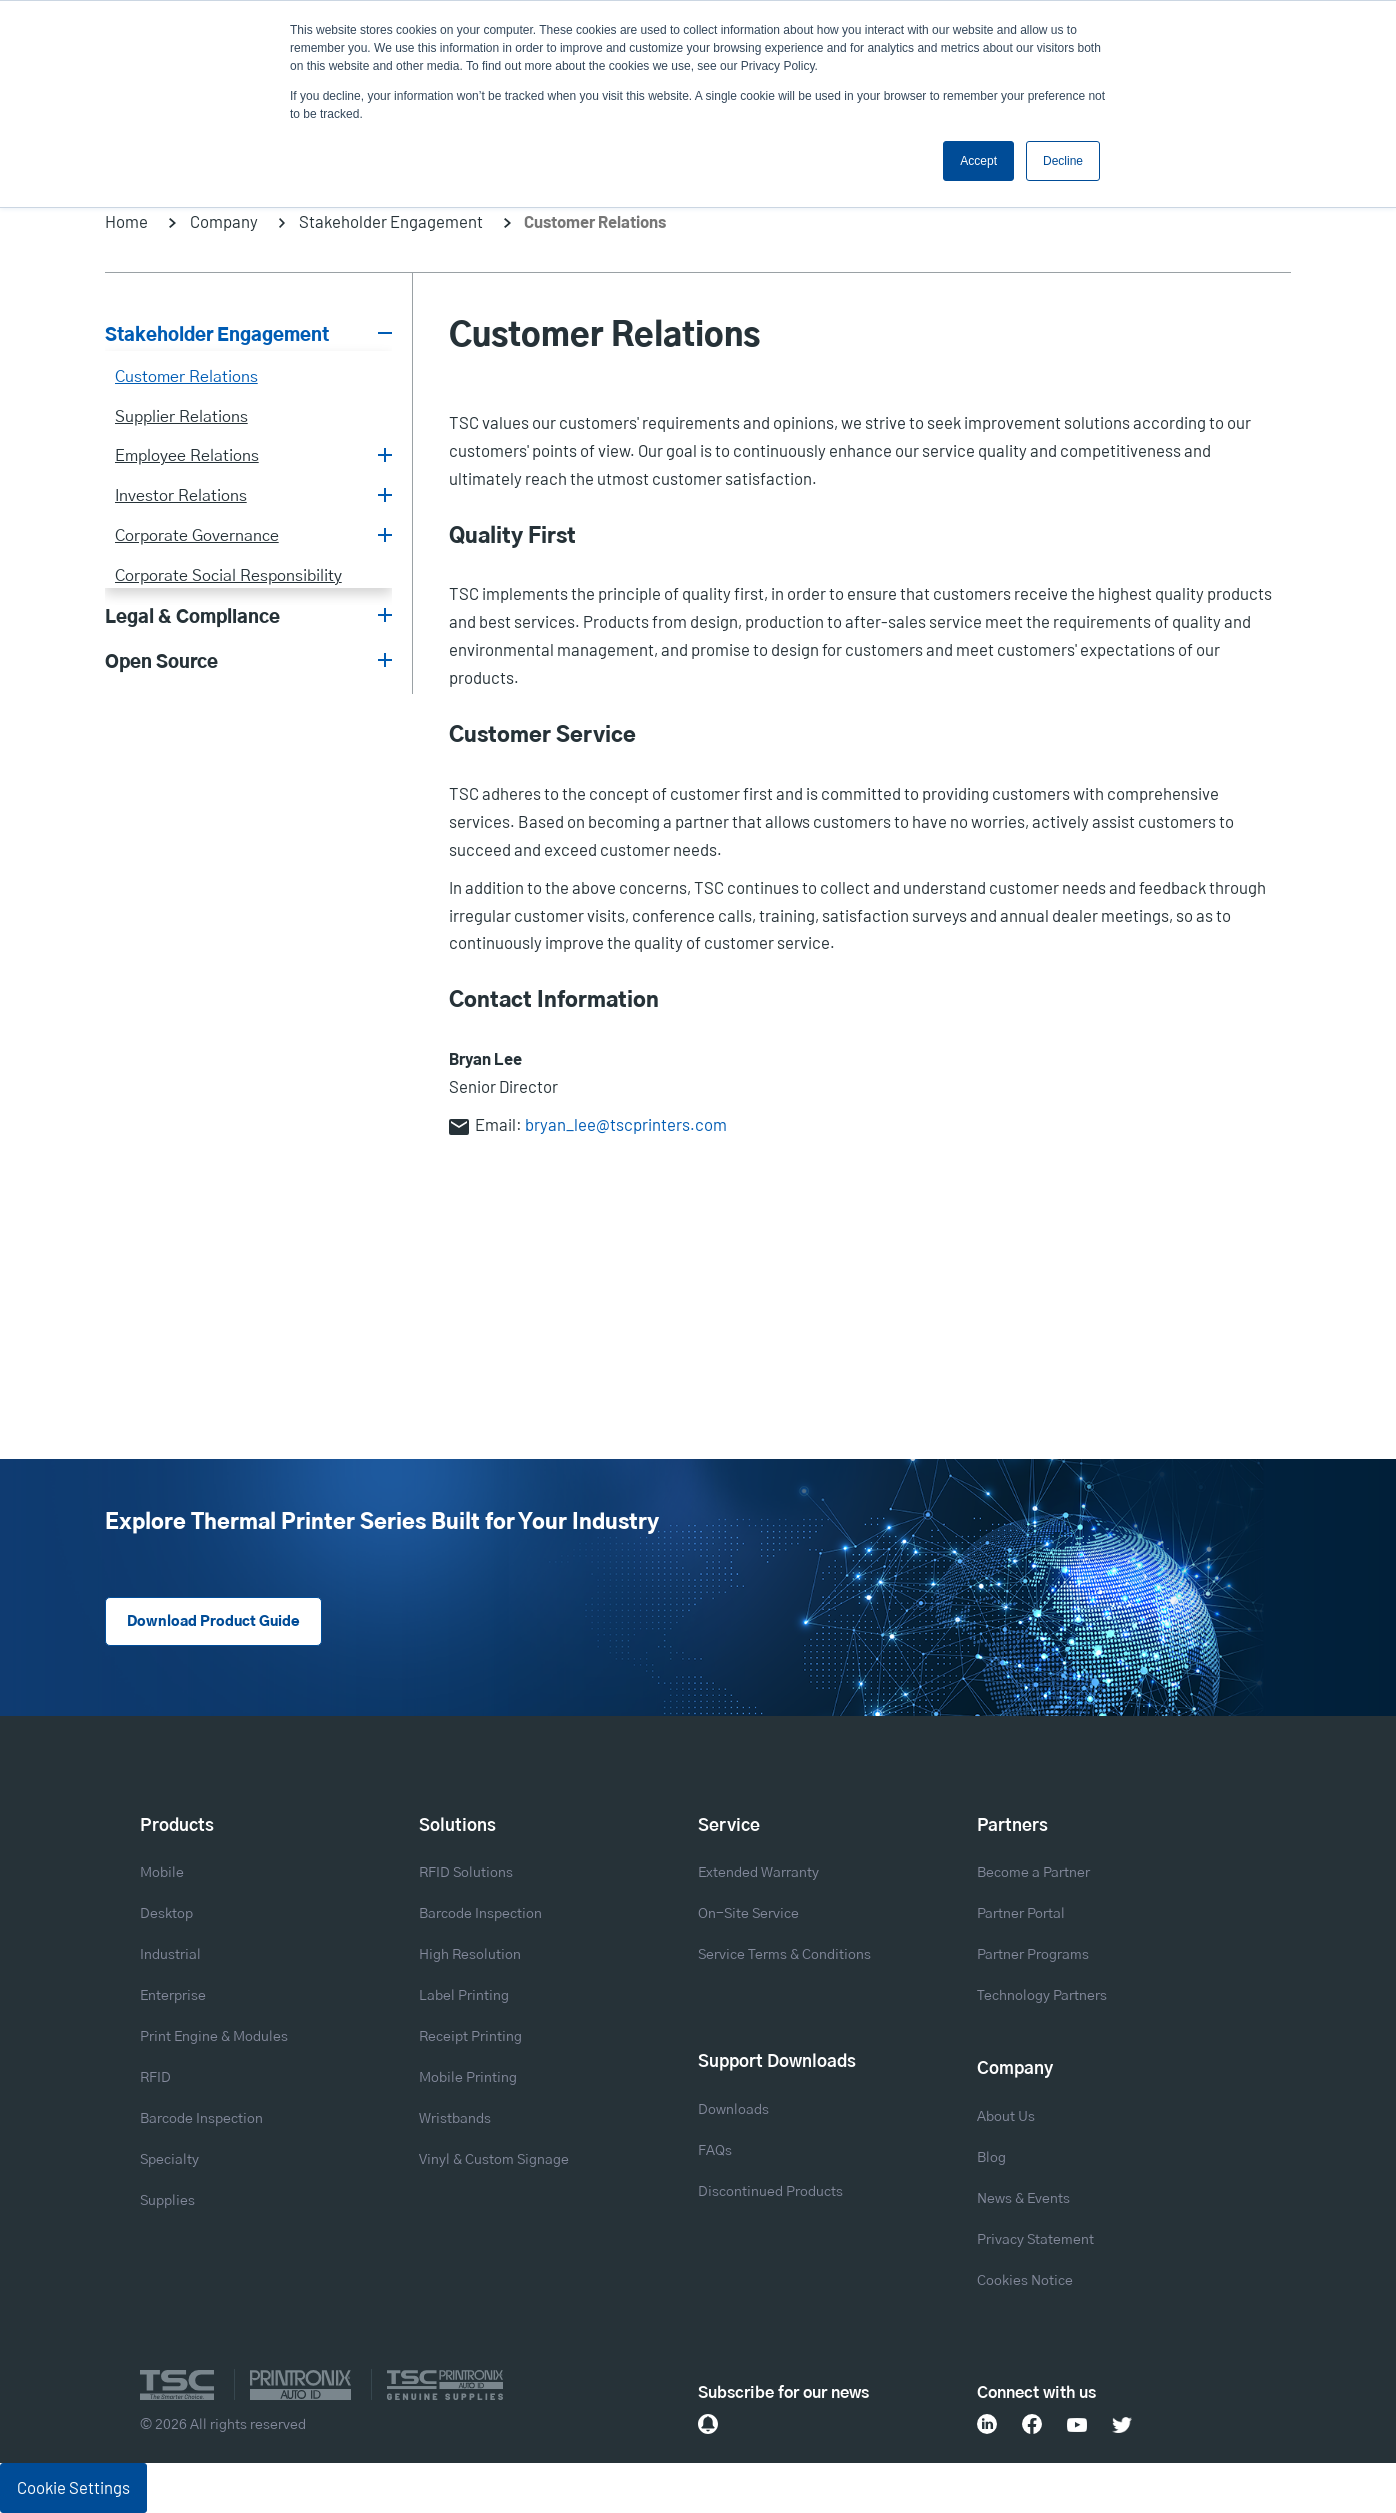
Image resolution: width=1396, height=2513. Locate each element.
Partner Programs (1033, 1955)
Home (126, 221)
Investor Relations (181, 496)
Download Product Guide (213, 1622)
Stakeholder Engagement (391, 221)
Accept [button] (978, 161)
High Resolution (470, 1955)
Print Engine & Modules (214, 2037)
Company (224, 221)
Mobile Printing (468, 2078)
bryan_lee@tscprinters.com (626, 1124)
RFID (155, 2078)
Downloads (733, 2110)
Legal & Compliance (192, 618)
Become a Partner (1033, 1873)
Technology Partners (1042, 1996)
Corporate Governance (197, 536)
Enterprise (173, 1996)
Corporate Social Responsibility (228, 576)
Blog (991, 2158)
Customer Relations (186, 377)
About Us (1006, 2117)
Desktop (166, 1914)
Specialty (169, 2160)
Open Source (161, 663)
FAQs (715, 2151)
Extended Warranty (758, 1873)
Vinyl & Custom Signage (494, 2160)
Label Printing (464, 1996)
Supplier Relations (181, 417)
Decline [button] (1063, 161)
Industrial (170, 1955)
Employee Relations (187, 456)
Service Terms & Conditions (784, 1955)
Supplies (167, 2201)
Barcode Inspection (201, 2119)
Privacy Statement (1035, 2240)
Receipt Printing (470, 2037)
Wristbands (455, 2119)
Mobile (162, 1873)
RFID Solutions (466, 1873)
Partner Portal (1021, 1914)
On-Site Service (748, 1914)
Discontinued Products (770, 2192)
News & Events (1023, 2199)
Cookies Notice (1025, 2281)
